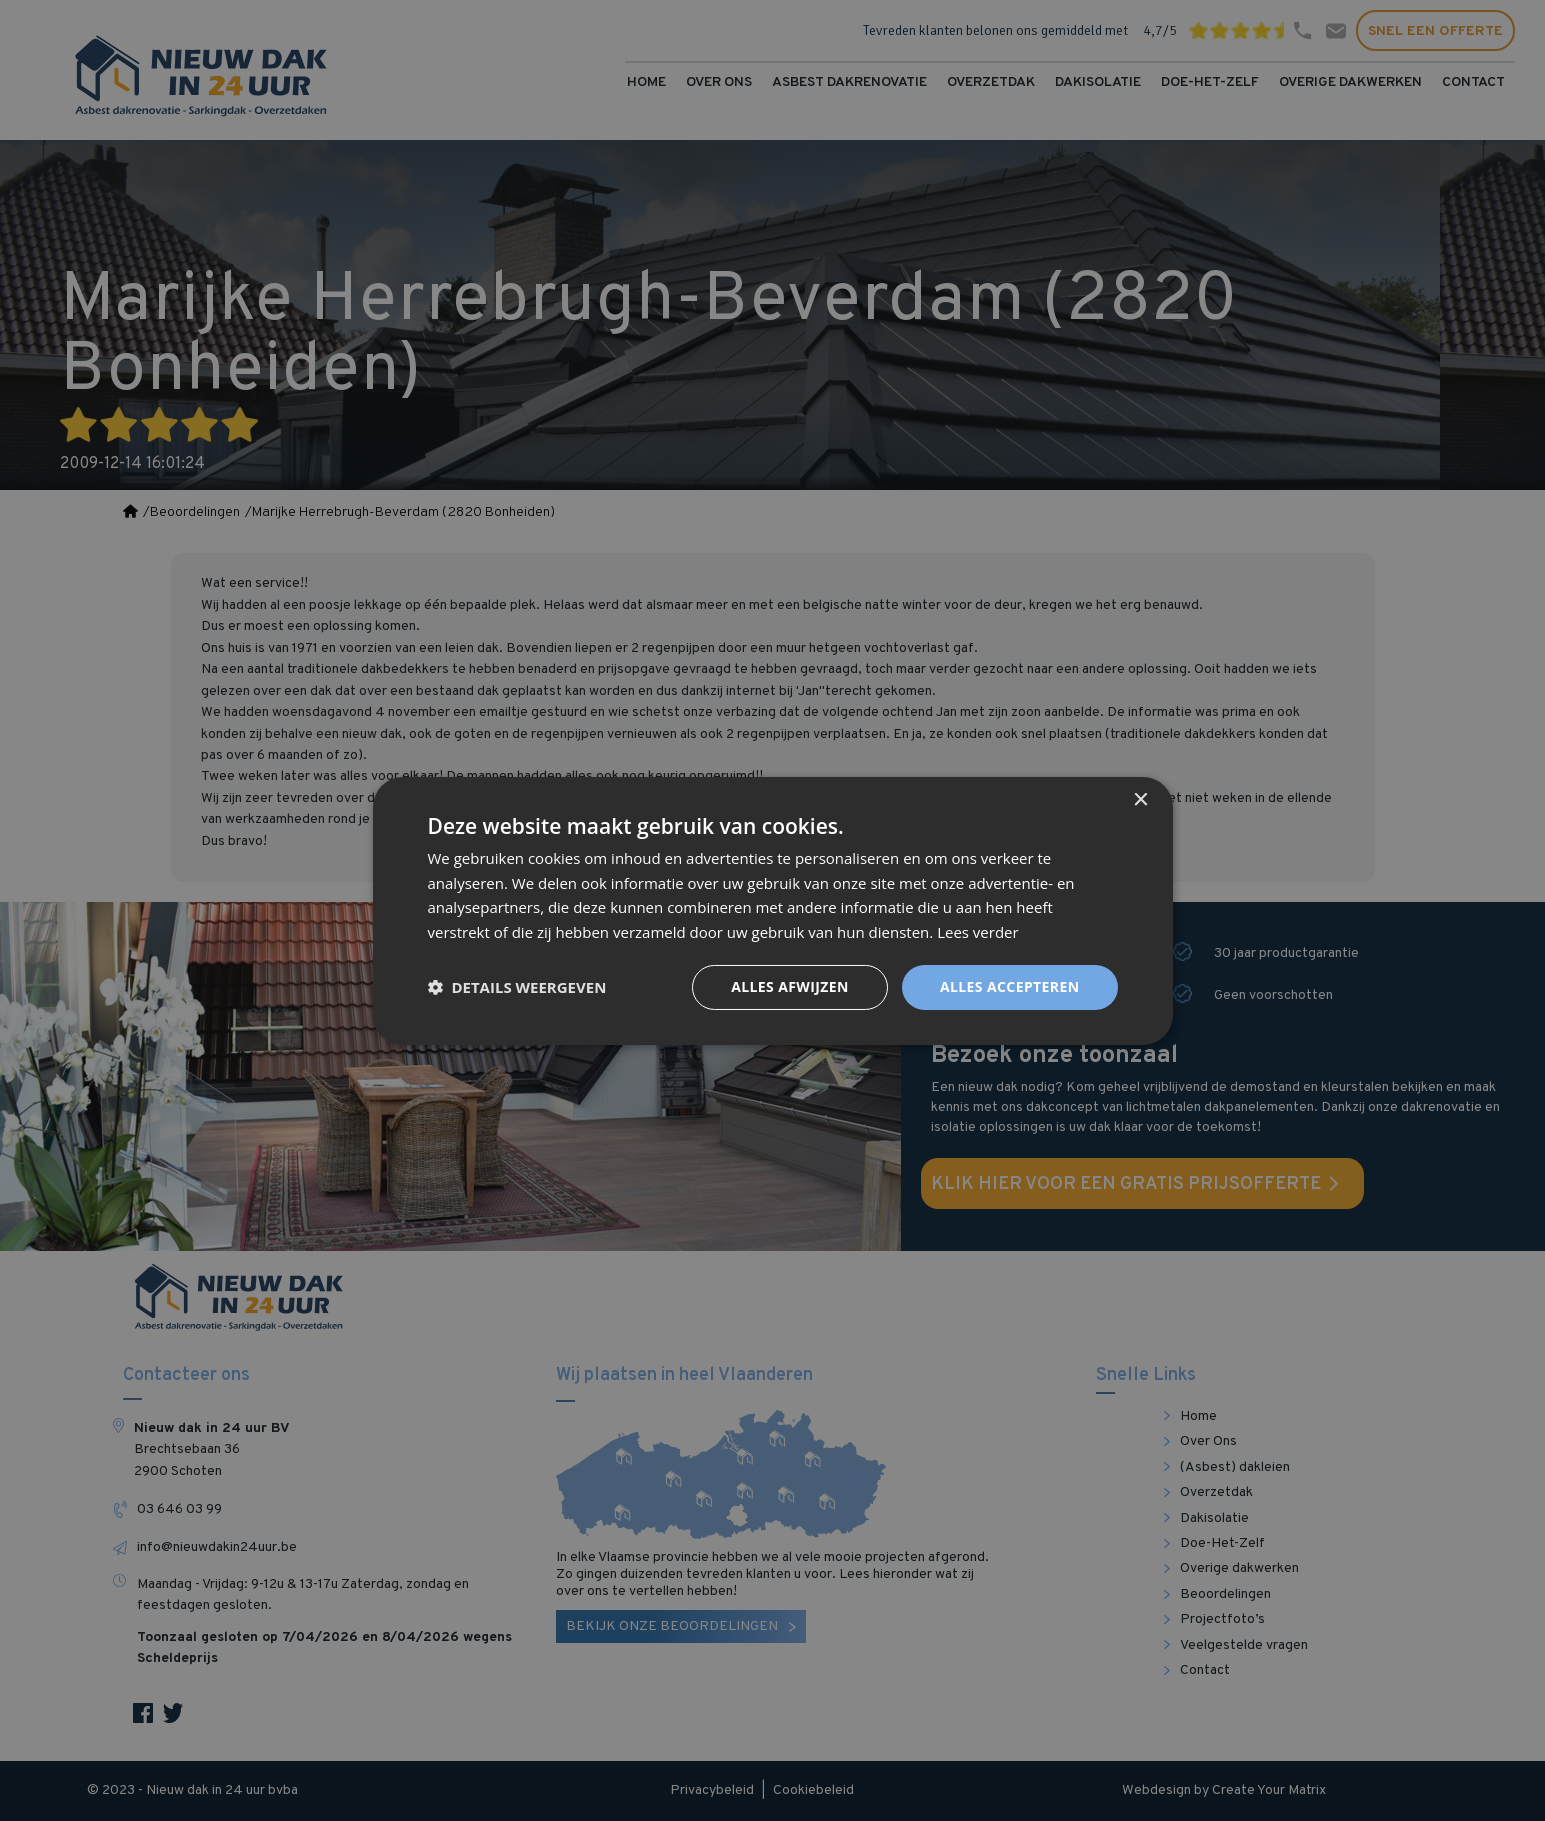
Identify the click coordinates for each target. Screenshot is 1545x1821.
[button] (517, 987)
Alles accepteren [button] (1010, 986)
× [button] (1140, 799)
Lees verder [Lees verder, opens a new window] (978, 932)
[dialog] (772, 910)
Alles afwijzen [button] (790, 986)
